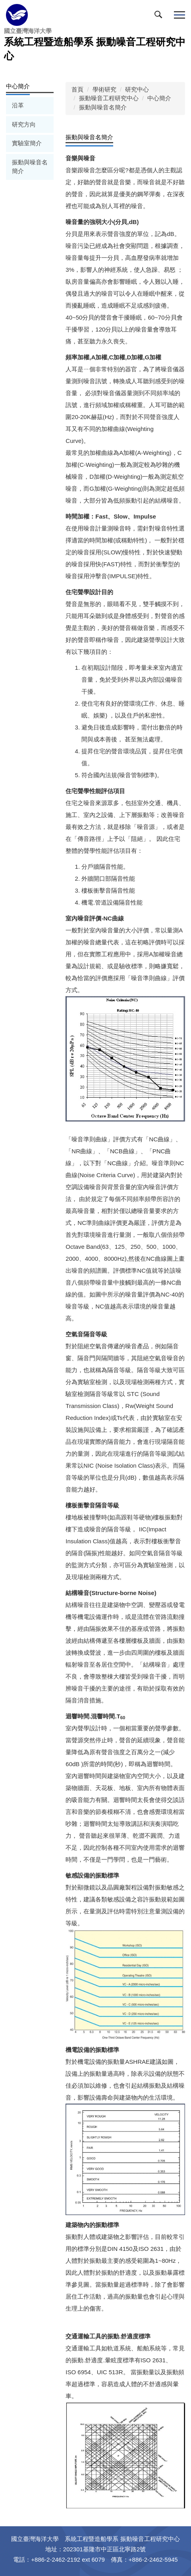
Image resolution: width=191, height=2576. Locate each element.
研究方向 (24, 124)
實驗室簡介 (27, 143)
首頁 (77, 89)
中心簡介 (159, 98)
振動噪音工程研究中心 (109, 98)
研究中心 (137, 89)
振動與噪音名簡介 (30, 167)
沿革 (18, 105)
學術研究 (104, 89)
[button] (160, 16)
